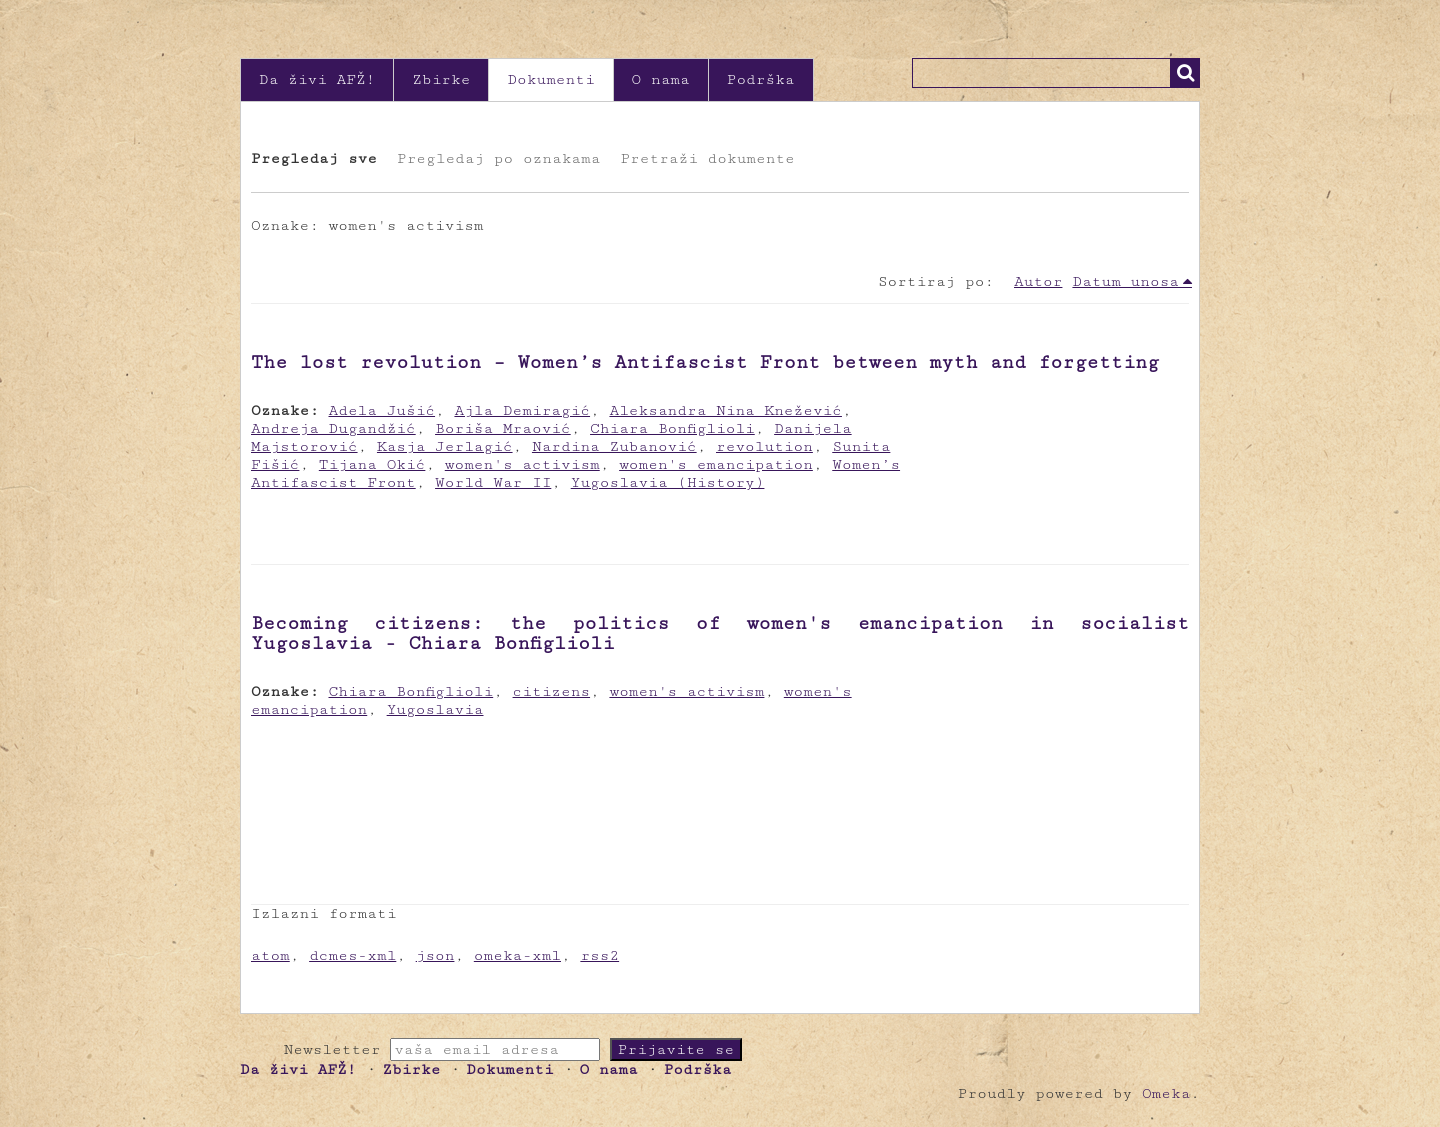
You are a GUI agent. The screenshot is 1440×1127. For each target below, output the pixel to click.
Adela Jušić (382, 410)
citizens (552, 691)
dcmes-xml (352, 955)
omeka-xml (517, 955)
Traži (1185, 73)
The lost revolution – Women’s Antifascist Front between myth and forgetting (705, 362)
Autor (1038, 281)
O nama (661, 79)
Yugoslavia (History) (668, 482)
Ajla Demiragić (522, 410)
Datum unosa (1125, 281)
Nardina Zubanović (614, 446)
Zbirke (441, 79)
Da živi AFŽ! (317, 79)
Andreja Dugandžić (333, 428)
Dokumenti (550, 79)
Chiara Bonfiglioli (672, 428)
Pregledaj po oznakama (498, 158)
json (435, 955)
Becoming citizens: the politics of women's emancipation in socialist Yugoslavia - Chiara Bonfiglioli (720, 633)
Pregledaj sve (314, 158)
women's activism (522, 464)
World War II (493, 482)
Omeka (1166, 1093)
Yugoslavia (435, 709)
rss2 (599, 955)
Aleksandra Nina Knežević (725, 410)
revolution (764, 446)
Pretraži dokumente (707, 158)
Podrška (761, 79)
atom (270, 955)
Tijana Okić (372, 464)
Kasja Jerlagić (445, 446)
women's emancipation (716, 464)
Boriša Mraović (503, 428)
